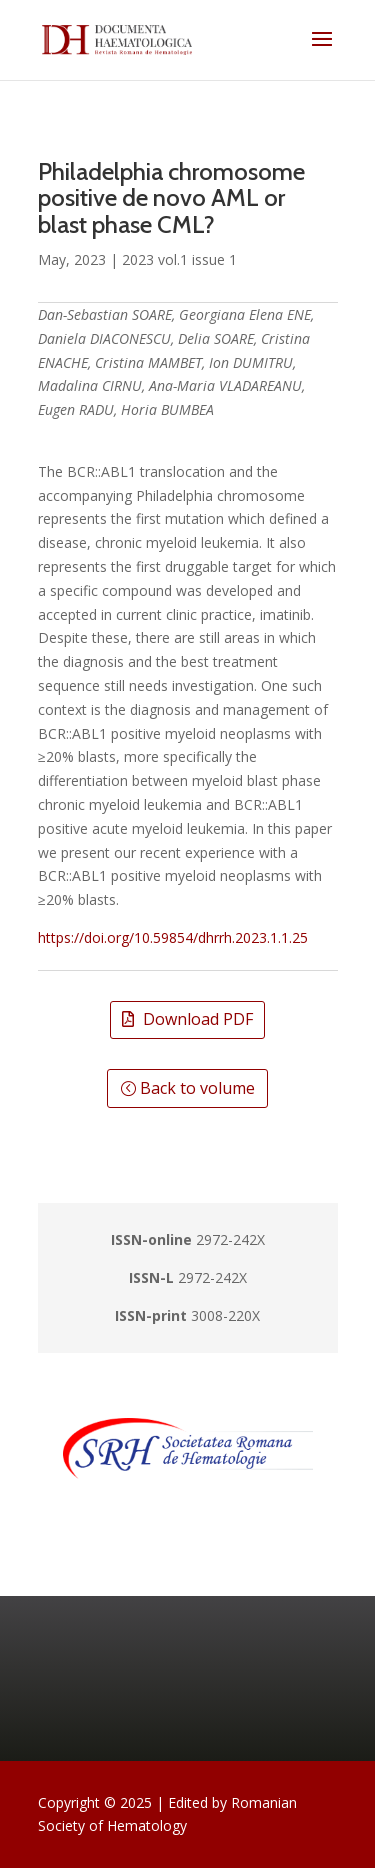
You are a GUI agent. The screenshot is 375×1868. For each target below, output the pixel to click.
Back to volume (197, 1088)
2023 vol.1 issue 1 (179, 259)
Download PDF (198, 1019)
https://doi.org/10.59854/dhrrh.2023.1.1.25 (173, 937)
